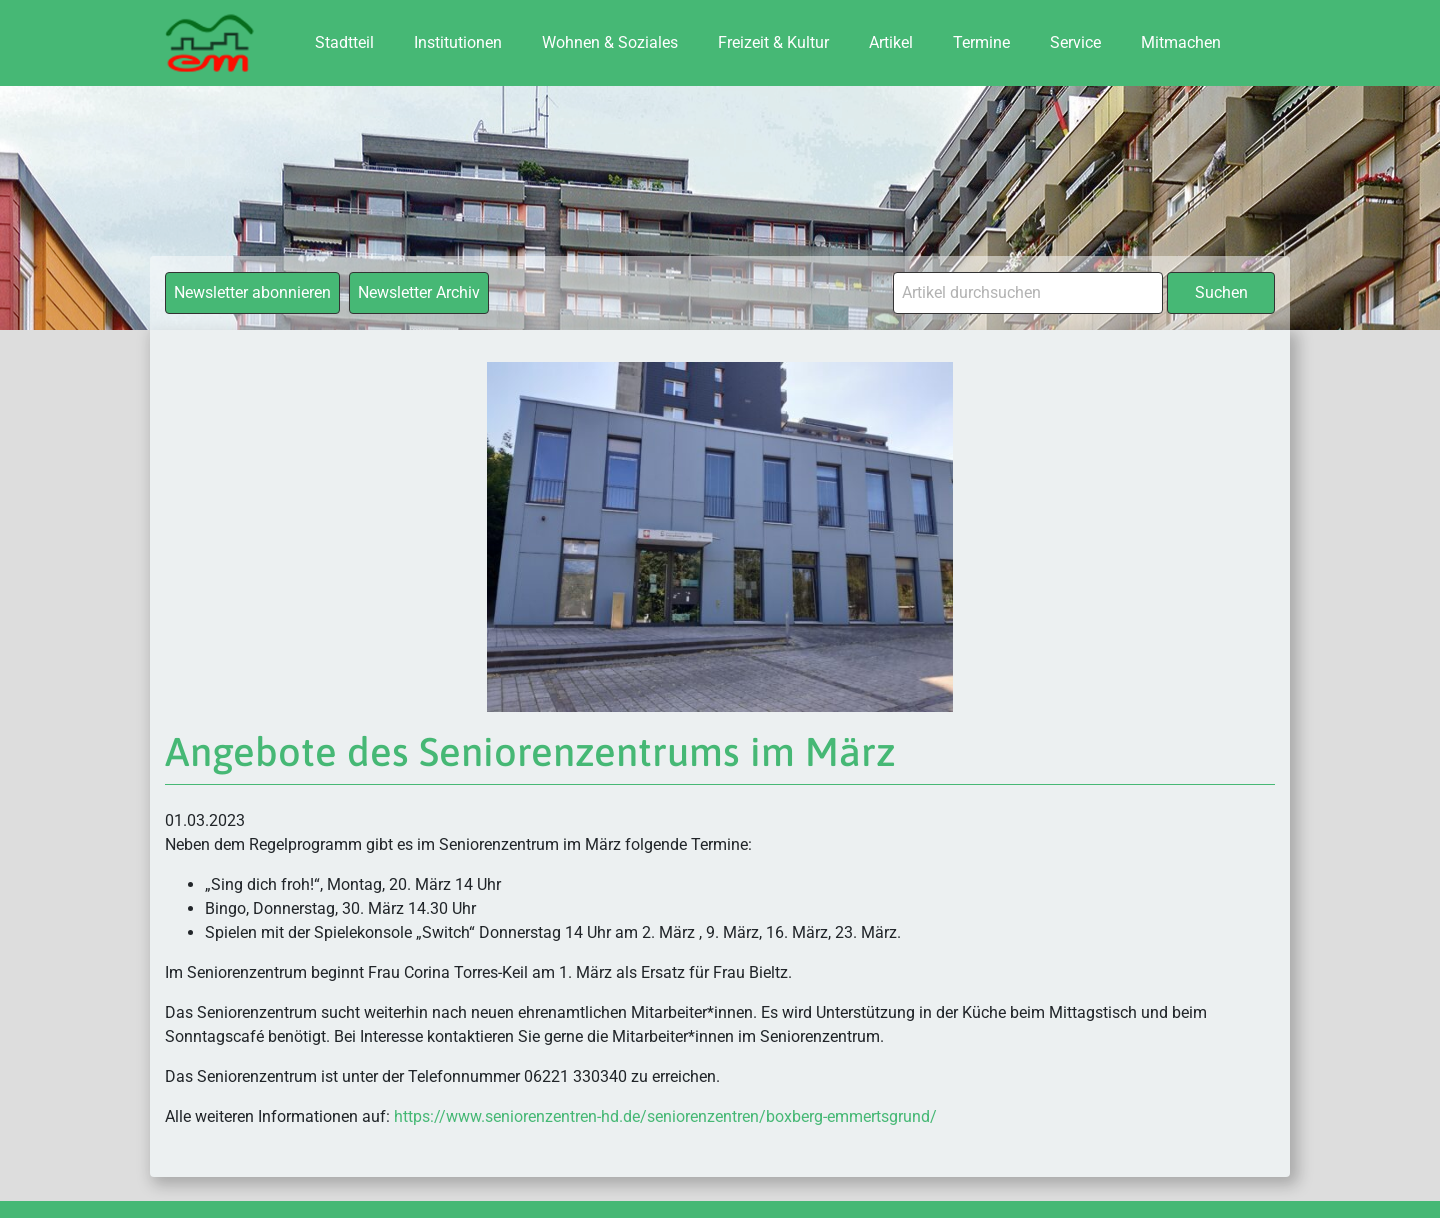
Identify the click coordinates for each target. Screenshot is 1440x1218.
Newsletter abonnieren (252, 292)
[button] (44, 1174)
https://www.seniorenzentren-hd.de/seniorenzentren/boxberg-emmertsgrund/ (665, 1116)
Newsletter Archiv (419, 292)
